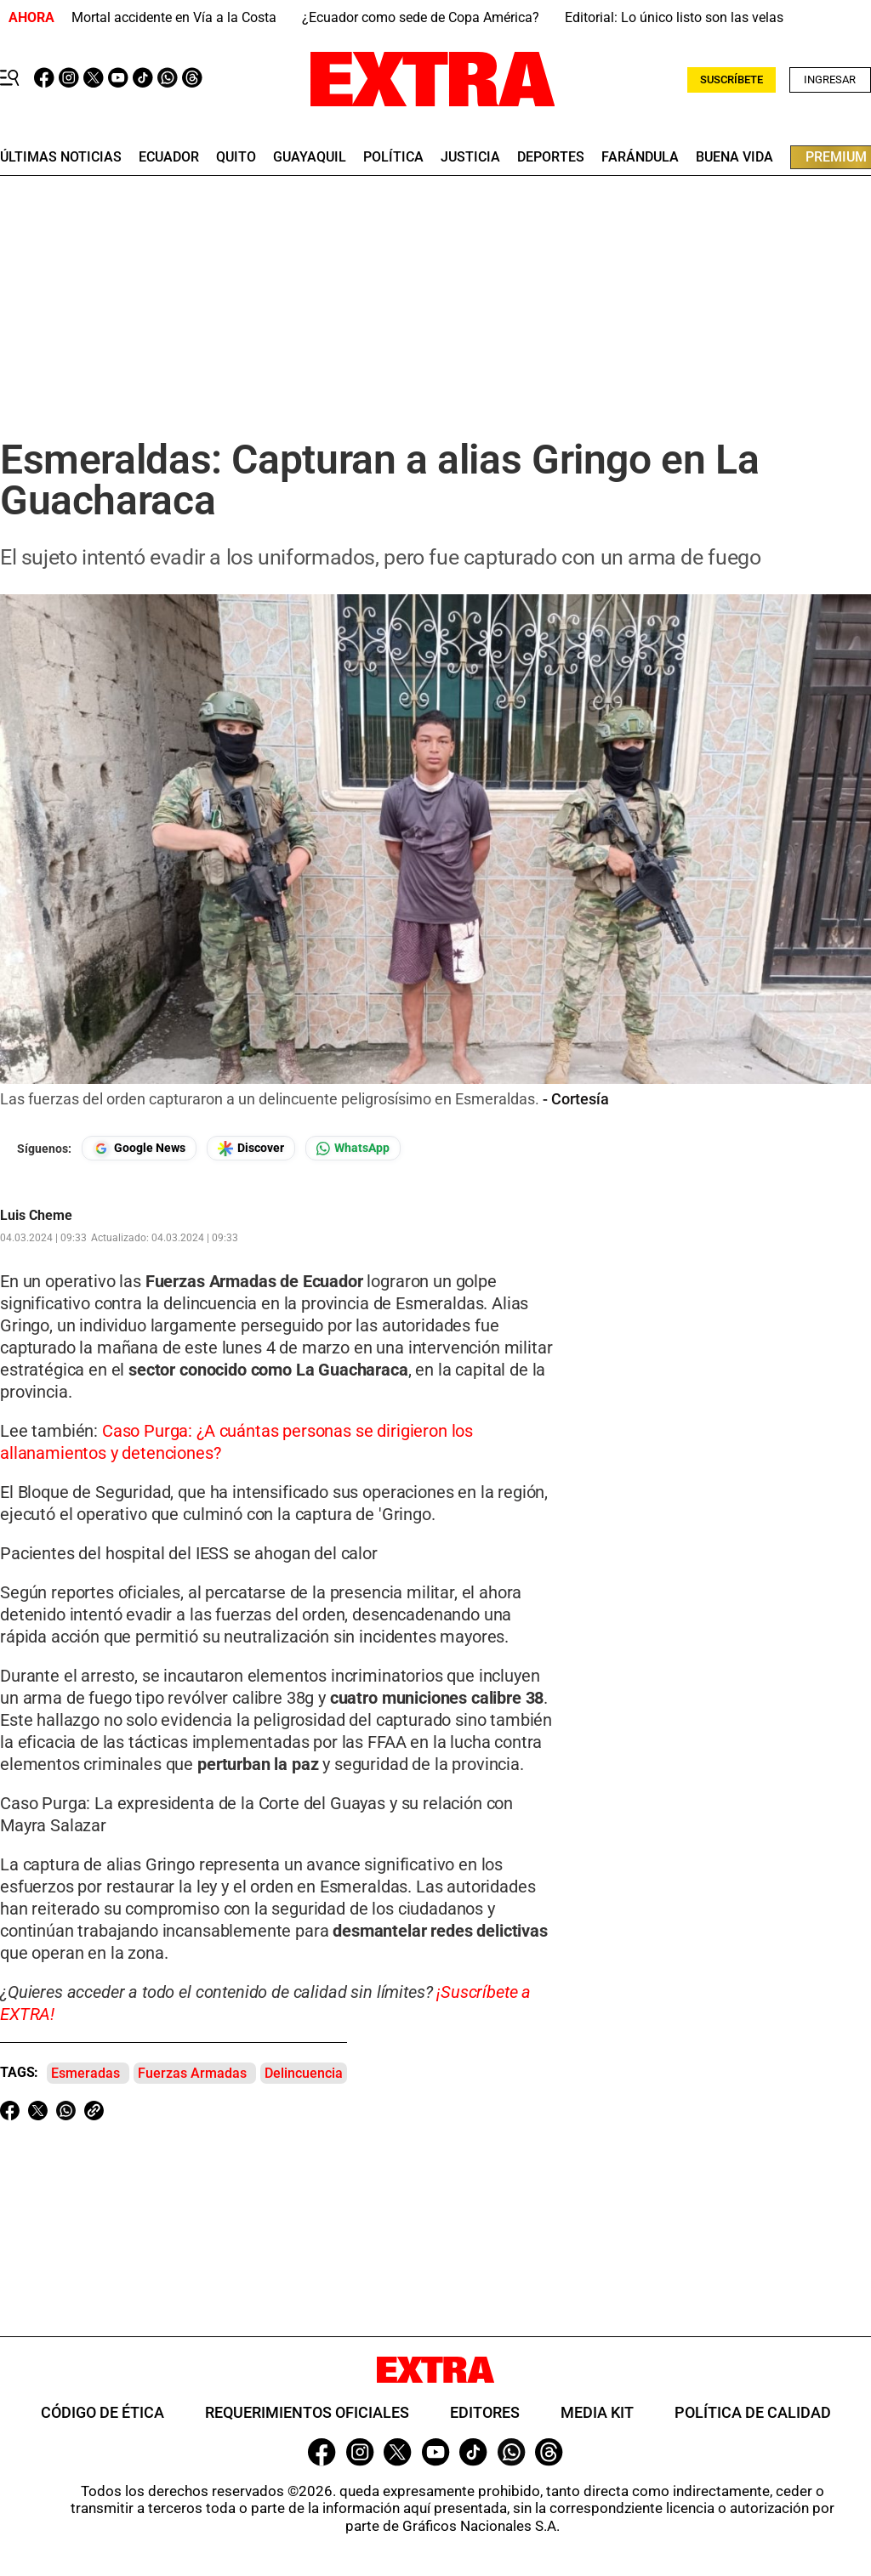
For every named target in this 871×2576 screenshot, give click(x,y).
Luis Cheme (36, 1216)
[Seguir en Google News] (139, 1148)
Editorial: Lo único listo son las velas (674, 17)
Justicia (470, 157)
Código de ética (102, 2412)
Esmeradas (85, 2073)
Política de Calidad (753, 2412)
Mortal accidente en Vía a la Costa (173, 17)
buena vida (734, 157)
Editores (485, 2412)
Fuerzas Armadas (192, 2073)
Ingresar (830, 79)
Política (393, 157)
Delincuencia (304, 2073)
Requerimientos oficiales (307, 2412)
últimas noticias (61, 157)
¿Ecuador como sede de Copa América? (420, 17)
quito (236, 157)
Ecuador (169, 157)
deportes (550, 157)
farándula (640, 157)
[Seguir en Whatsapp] (353, 1148)
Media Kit (597, 2412)
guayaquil (309, 157)
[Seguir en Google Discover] (251, 1148)
